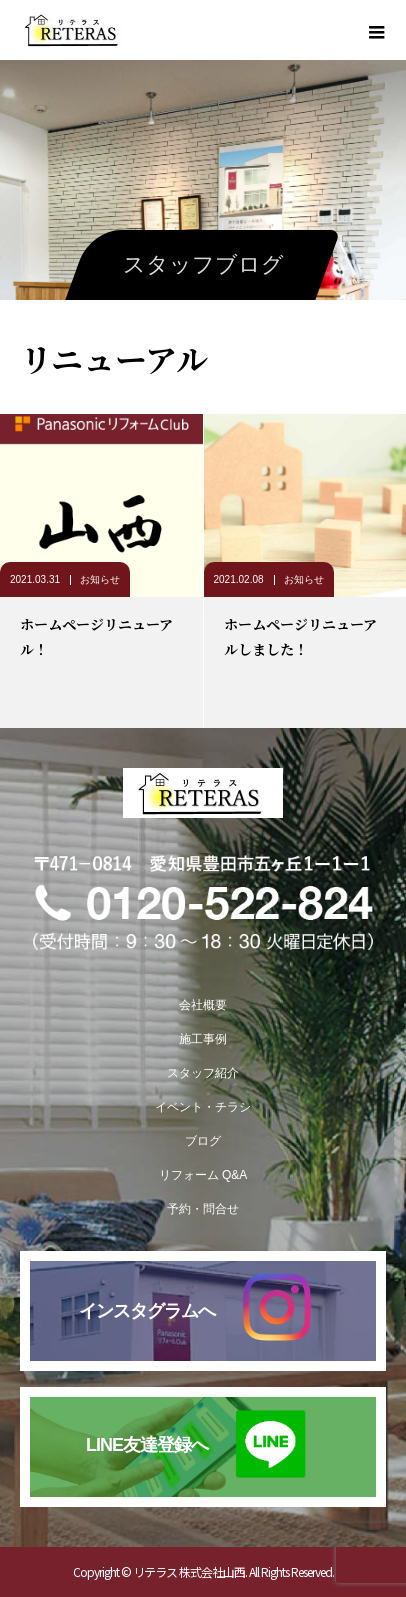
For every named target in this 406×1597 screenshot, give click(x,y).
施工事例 (203, 1039)
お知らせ (100, 579)
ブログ (203, 1141)
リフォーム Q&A (203, 1175)
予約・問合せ (203, 1209)
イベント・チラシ (203, 1107)
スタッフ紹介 (203, 1073)
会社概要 (203, 1005)
